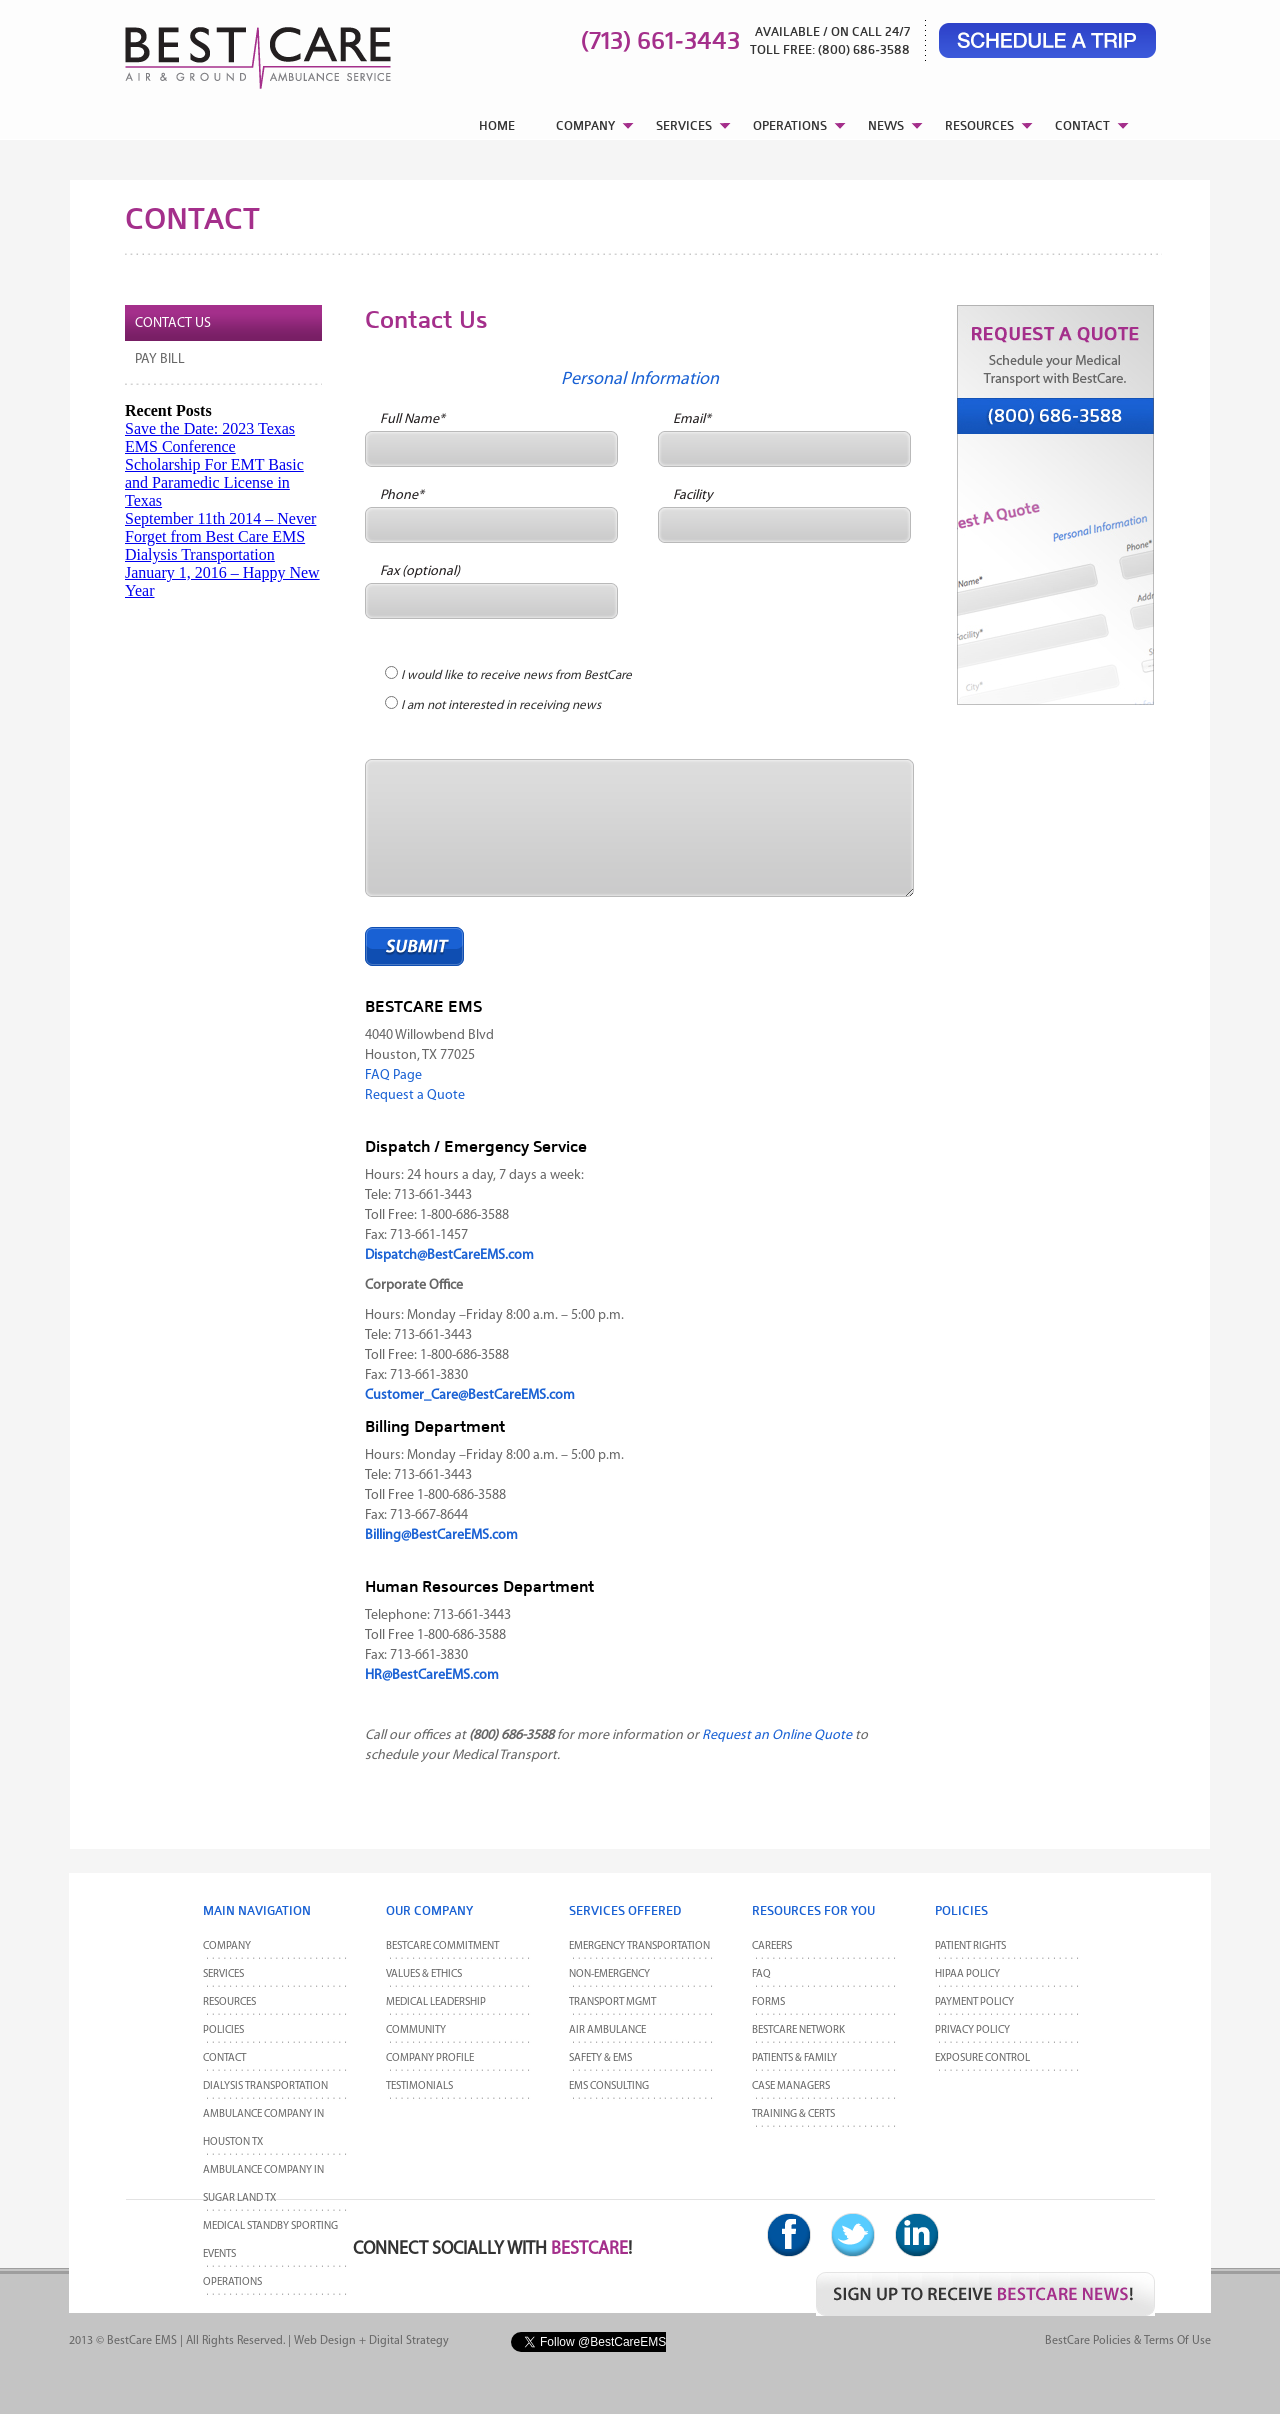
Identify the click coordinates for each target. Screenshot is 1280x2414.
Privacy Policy (972, 2030)
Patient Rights (970, 1946)
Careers (772, 1946)
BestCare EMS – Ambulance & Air (232, 50)
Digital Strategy (409, 2341)
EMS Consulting (609, 2086)
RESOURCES (979, 125)
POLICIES (223, 2030)
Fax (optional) (420, 571)
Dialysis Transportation (200, 554)
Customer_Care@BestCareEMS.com (470, 1395)
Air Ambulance (607, 2030)
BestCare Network (798, 2030)
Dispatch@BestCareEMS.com (449, 1255)
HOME (497, 125)
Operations (232, 2282)
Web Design (325, 2341)
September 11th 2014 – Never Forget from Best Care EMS (220, 527)
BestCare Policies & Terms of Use (1128, 2341)
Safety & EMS (600, 2058)
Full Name (412, 419)
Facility (693, 495)
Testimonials (419, 2086)
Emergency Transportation (639, 1946)
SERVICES (684, 125)
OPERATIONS (790, 125)
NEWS (886, 125)
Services (223, 1974)
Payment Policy (974, 2002)
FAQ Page (393, 1075)
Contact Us (173, 323)
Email (692, 419)
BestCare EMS (142, 2341)
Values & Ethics (424, 1974)
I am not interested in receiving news (501, 705)
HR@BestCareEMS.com (432, 1675)
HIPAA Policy (967, 1974)
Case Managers (791, 2086)
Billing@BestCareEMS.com (441, 1535)
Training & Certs (793, 2114)
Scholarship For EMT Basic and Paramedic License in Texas (214, 482)
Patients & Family (794, 2058)
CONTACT (1082, 125)
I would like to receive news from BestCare (516, 675)
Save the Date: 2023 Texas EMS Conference (210, 437)
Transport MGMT (612, 2002)
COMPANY (585, 125)
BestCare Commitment (442, 1946)
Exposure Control (982, 2058)
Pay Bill (160, 359)
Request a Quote (415, 1095)
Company (227, 1946)
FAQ (761, 1974)
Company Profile (430, 2058)
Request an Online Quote (777, 1735)
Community (416, 2030)
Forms (768, 2002)
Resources (229, 2002)
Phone (402, 495)
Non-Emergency (609, 1974)
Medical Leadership (436, 2002)
